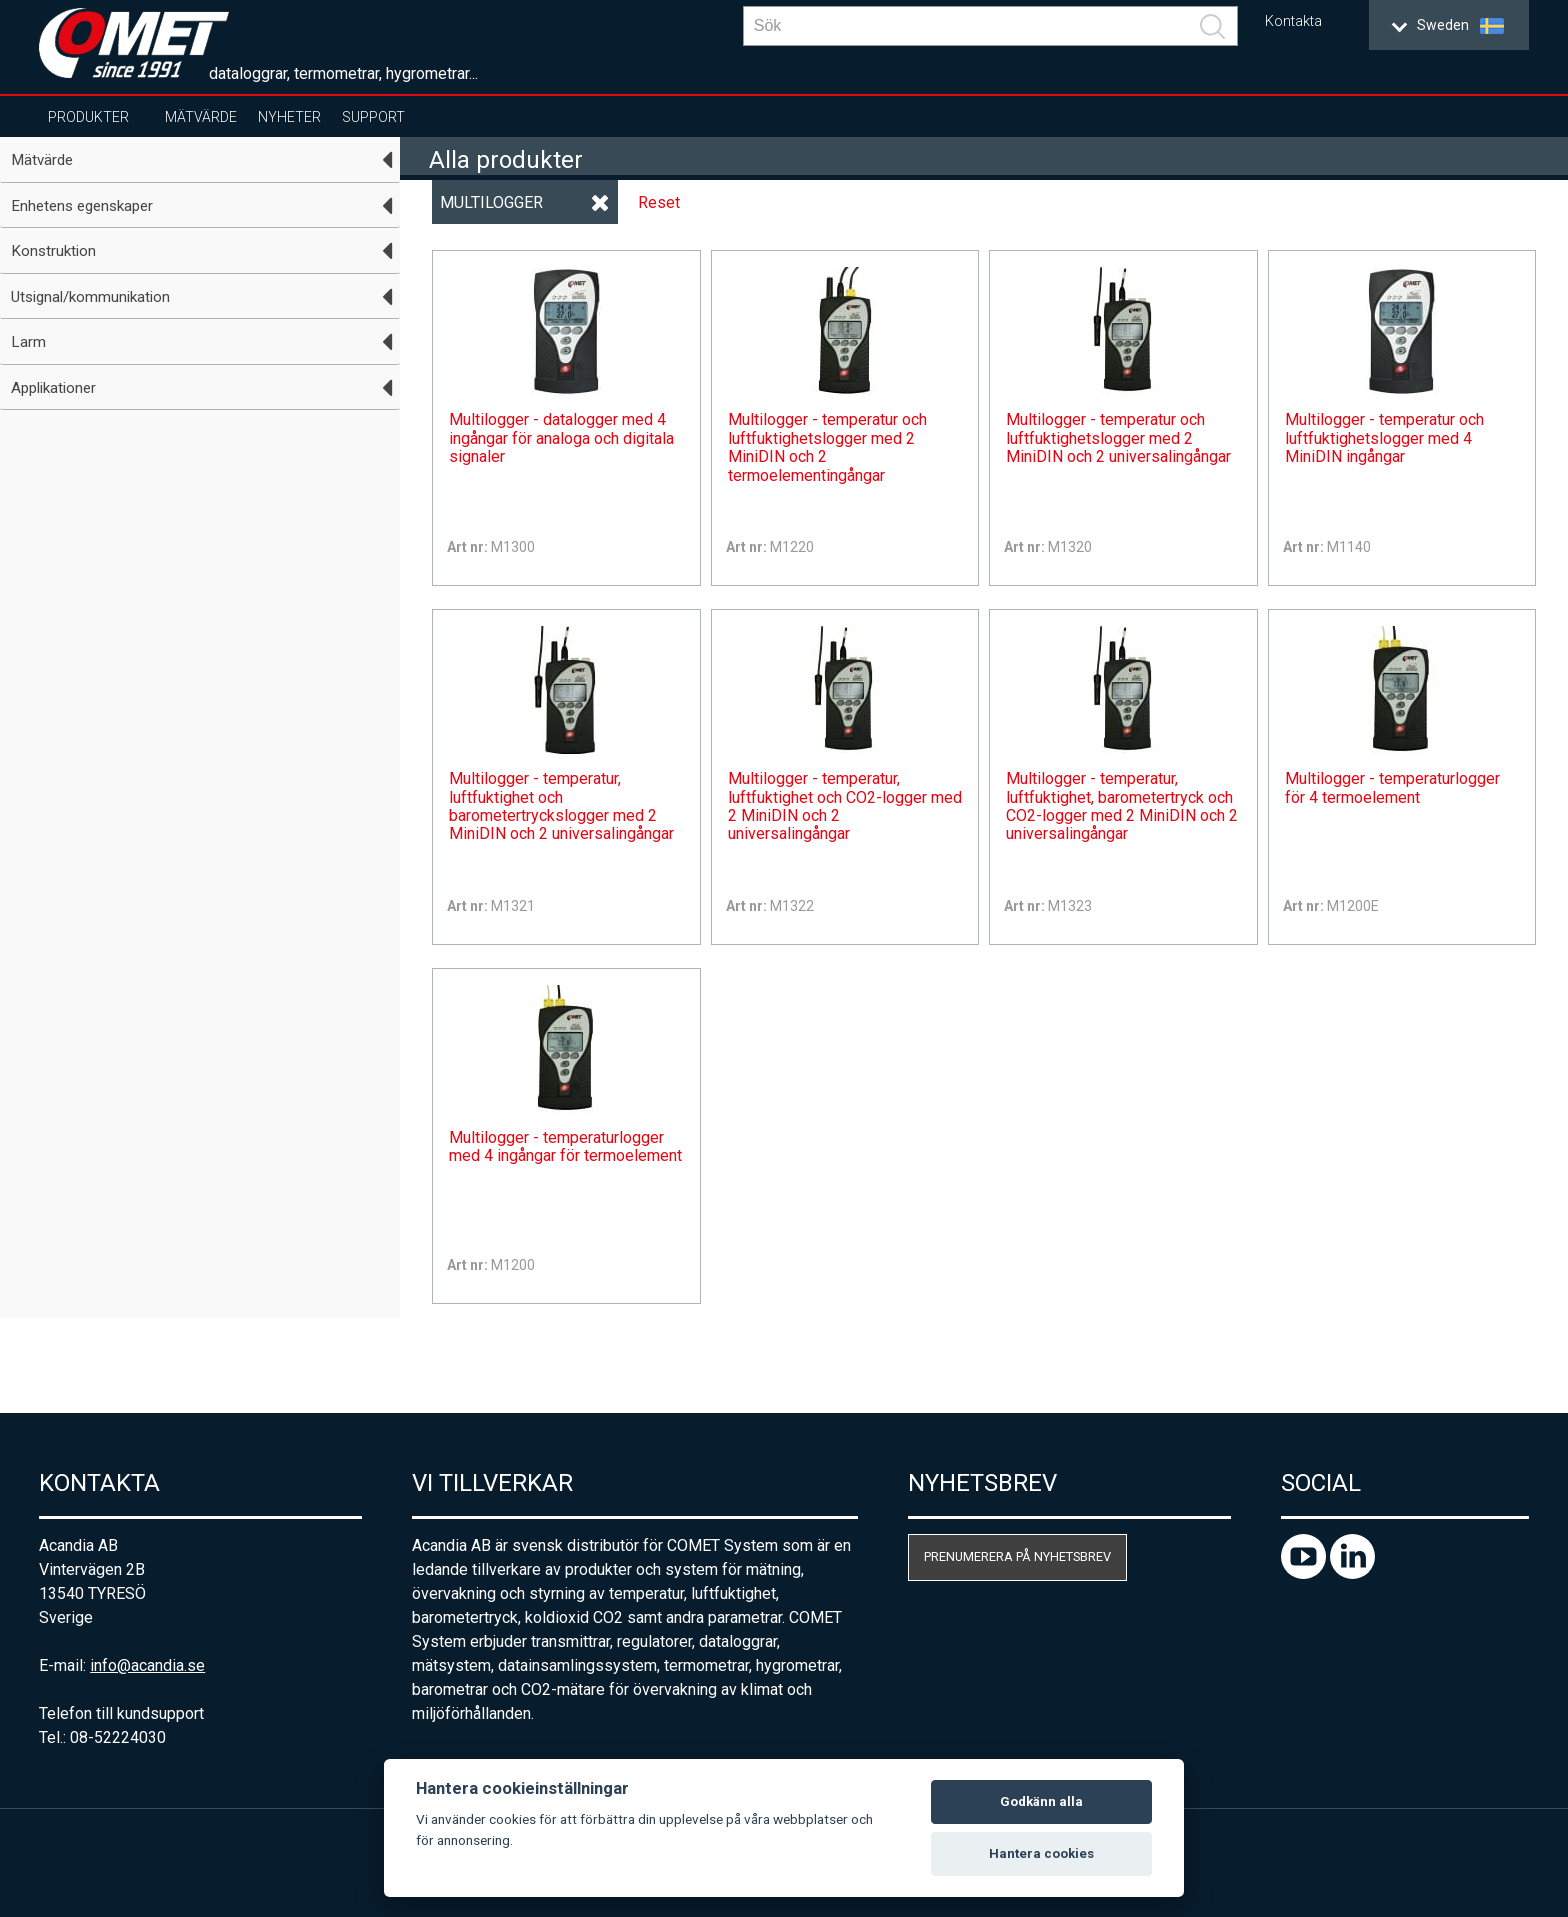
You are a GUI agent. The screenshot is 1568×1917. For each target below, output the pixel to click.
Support (373, 117)
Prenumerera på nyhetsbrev (1017, 1556)
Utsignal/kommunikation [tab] (90, 297)
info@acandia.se (147, 1665)
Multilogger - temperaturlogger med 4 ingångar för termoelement (565, 1147)
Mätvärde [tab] (42, 160)
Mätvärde (201, 117)
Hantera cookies (1041, 1853)
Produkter (88, 117)
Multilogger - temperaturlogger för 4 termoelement (1392, 788)
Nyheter (289, 117)
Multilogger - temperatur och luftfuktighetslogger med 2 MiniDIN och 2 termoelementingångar (827, 447)
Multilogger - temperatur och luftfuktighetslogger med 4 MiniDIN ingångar (1384, 438)
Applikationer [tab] (53, 388)
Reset (659, 202)
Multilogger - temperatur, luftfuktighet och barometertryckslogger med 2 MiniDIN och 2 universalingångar (561, 806)
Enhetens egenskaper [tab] (82, 206)
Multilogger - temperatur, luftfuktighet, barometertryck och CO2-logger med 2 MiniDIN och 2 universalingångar (1122, 806)
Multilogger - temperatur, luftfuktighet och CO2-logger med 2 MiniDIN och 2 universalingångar (845, 806)
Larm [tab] (28, 342)
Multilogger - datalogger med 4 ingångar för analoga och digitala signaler (561, 438)
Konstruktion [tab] (53, 251)
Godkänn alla (1041, 1801)
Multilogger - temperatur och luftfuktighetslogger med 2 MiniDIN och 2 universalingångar (1118, 438)
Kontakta (1293, 21)
